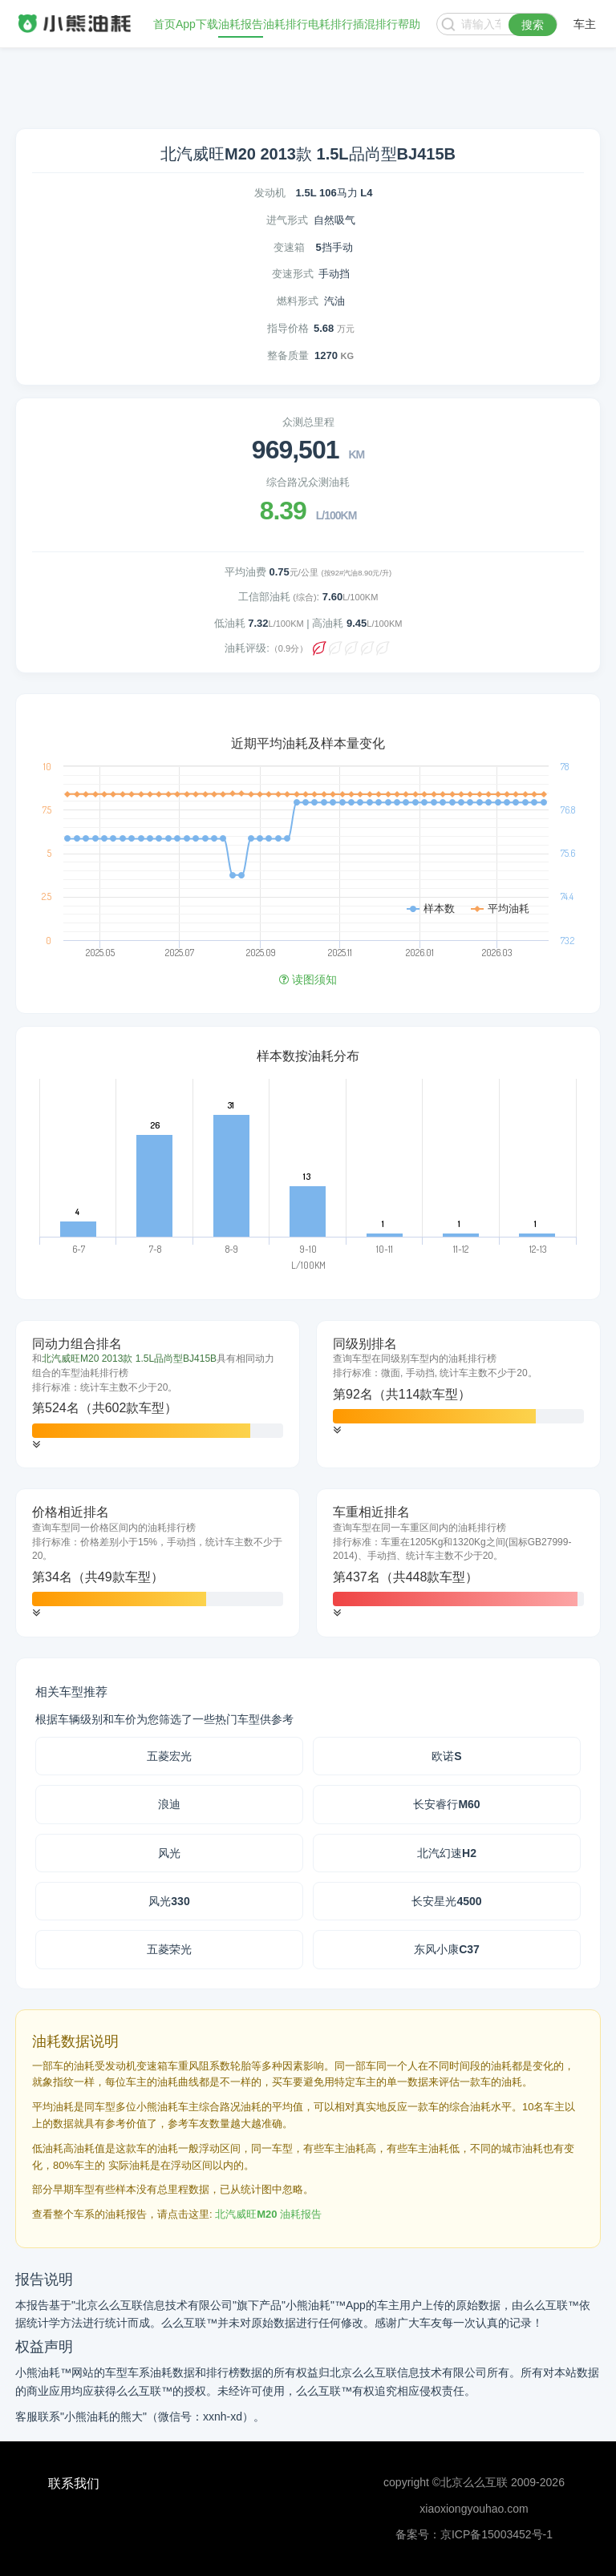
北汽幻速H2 (446, 1853)
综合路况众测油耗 (308, 482)
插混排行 (375, 24)
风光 (169, 1853)
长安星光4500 (446, 1901)
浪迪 (169, 1804)
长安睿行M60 (446, 1804)
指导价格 (288, 328)
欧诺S (446, 1756)
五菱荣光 (169, 1949)
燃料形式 (297, 301)
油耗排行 (285, 24)
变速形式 (293, 274)
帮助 (409, 24)
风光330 (168, 1901)
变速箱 (289, 247)
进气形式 (287, 220)
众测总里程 (308, 422)
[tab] (157, 1394)
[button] (36, 1445)
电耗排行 (330, 24)
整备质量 (288, 355)
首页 (164, 24)
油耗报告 (240, 24)
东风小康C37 (447, 1949)
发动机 (270, 193)
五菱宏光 (169, 1756)
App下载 (197, 24)
